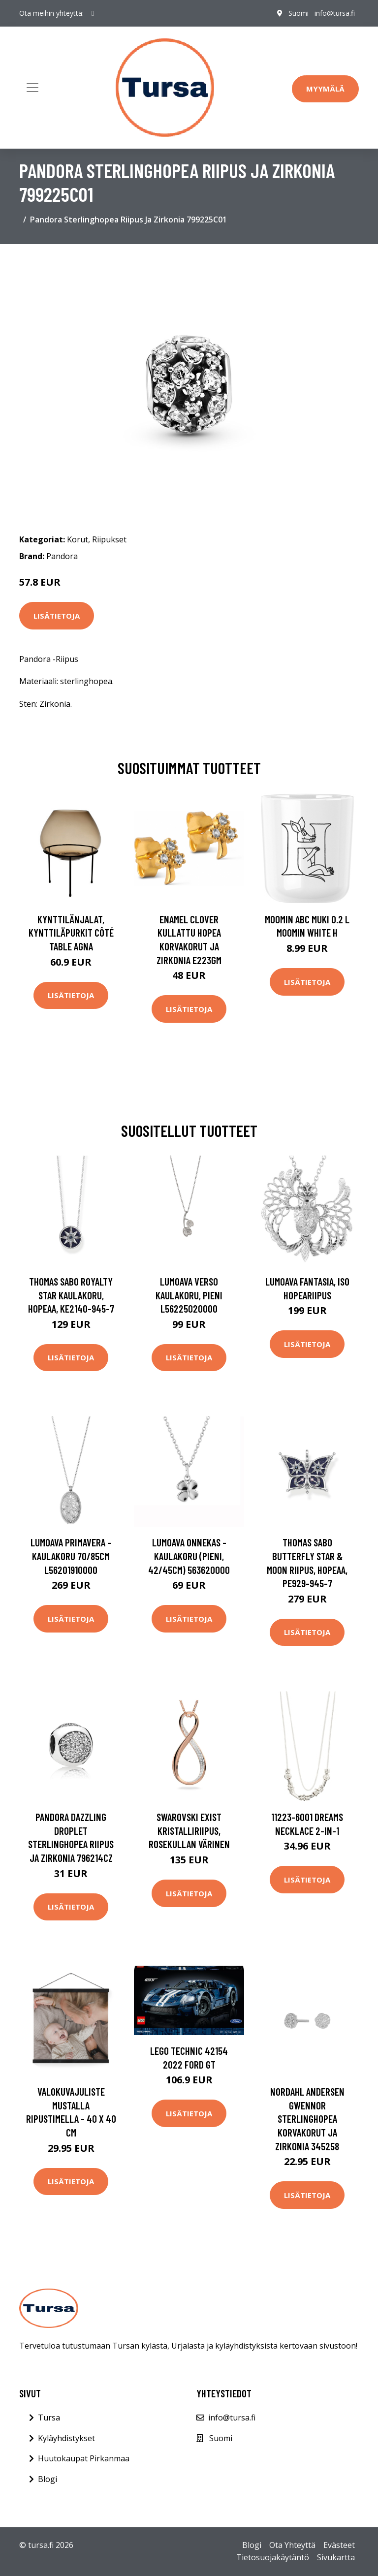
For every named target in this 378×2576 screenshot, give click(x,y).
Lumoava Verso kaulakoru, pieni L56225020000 (189, 1295)
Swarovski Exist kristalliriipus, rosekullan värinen (189, 1830)
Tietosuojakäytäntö (272, 2557)
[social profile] (93, 13)
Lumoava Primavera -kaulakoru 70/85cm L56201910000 (71, 1555)
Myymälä (325, 89)
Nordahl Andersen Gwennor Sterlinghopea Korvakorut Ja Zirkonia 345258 (307, 2118)
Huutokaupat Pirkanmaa (83, 2458)
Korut (77, 539)
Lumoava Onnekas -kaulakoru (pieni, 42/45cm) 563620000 (189, 1555)
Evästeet (339, 2545)
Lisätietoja (56, 616)
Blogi (47, 2479)
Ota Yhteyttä (292, 2545)
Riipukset (109, 539)
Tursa (49, 2417)
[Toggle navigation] (32, 87)
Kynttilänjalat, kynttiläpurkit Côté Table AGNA (71, 932)
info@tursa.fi (335, 13)
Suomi (298, 13)
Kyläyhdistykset (66, 2438)
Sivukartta (336, 2557)
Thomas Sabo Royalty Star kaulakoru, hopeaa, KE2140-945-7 (71, 1295)
